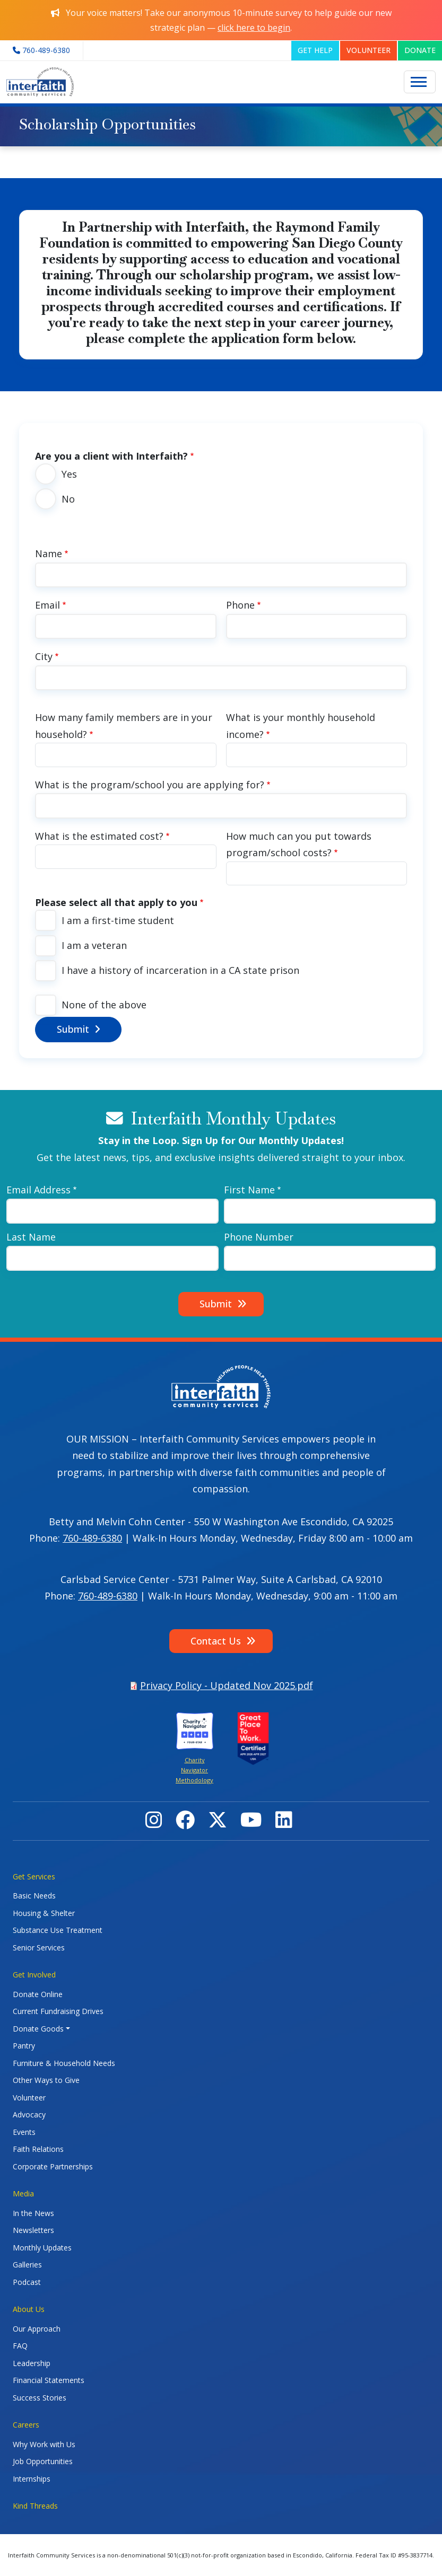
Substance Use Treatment (57, 1930)
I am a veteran (94, 945)
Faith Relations (38, 2149)
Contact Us (215, 1640)
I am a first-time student (118, 920)
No (68, 499)
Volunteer (29, 2098)
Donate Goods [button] (38, 2029)
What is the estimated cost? (99, 836)
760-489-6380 (92, 1538)
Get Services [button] (34, 1876)
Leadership (31, 2363)
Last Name (31, 1236)
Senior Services (39, 1947)
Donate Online (38, 1994)
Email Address (38, 1189)
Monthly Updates (42, 2248)
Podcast (27, 2282)
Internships (31, 2479)
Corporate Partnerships (53, 2166)
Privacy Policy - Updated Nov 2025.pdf (226, 1685)
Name (48, 553)
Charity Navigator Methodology (194, 1770)
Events (24, 2132)
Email (47, 605)
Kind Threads (35, 2506)
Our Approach (36, 2329)
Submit (73, 1029)
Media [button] (23, 2193)
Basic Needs (34, 1896)
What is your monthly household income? (300, 726)
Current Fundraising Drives (58, 2011)
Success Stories (39, 2398)
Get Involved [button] (34, 1975)
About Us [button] (29, 2309)
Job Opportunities (43, 2461)
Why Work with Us (44, 2444)
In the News (33, 2213)
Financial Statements (48, 2380)
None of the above (104, 1004)
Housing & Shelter (44, 1913)
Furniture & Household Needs (64, 2063)
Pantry (24, 2046)
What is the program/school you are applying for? (149, 784)
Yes (69, 474)
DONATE (420, 50)
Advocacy (29, 2114)
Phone (240, 605)
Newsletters (33, 2230)
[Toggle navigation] (420, 82)
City (44, 656)
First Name (249, 1189)
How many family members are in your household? (123, 726)
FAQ (20, 2346)
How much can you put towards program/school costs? (298, 844)
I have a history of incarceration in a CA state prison (180, 970)
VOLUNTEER (368, 50)
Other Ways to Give (46, 2080)
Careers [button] (26, 2425)
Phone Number (258, 1236)
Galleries (27, 2265)
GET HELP (315, 50)
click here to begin (254, 27)
